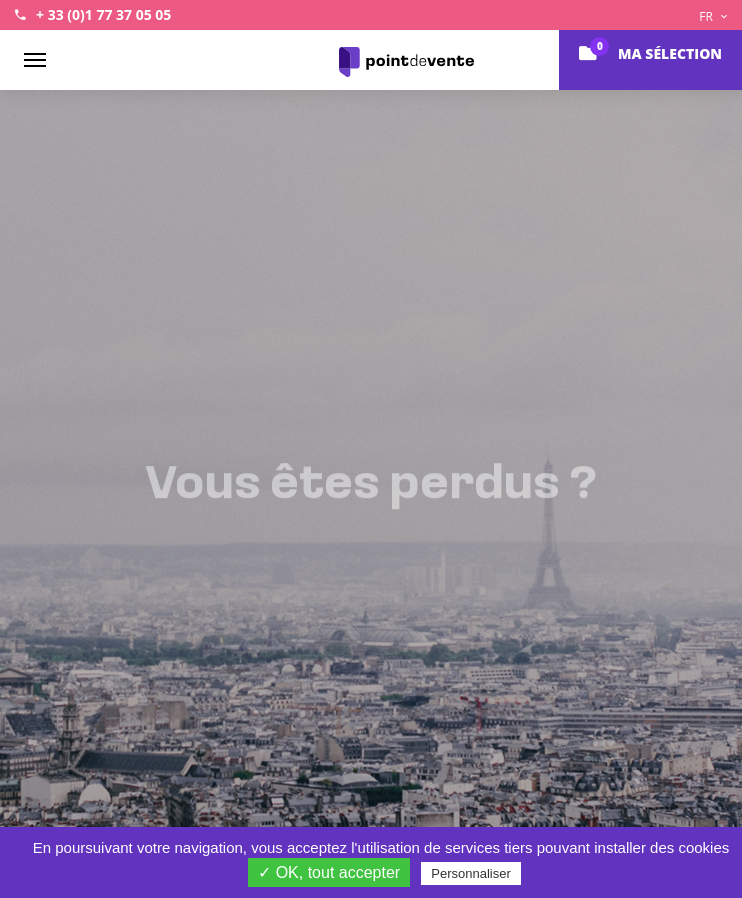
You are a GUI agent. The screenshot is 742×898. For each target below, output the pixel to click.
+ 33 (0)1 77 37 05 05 (103, 14)
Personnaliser (471, 873)
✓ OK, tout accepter (329, 872)
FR (713, 16)
